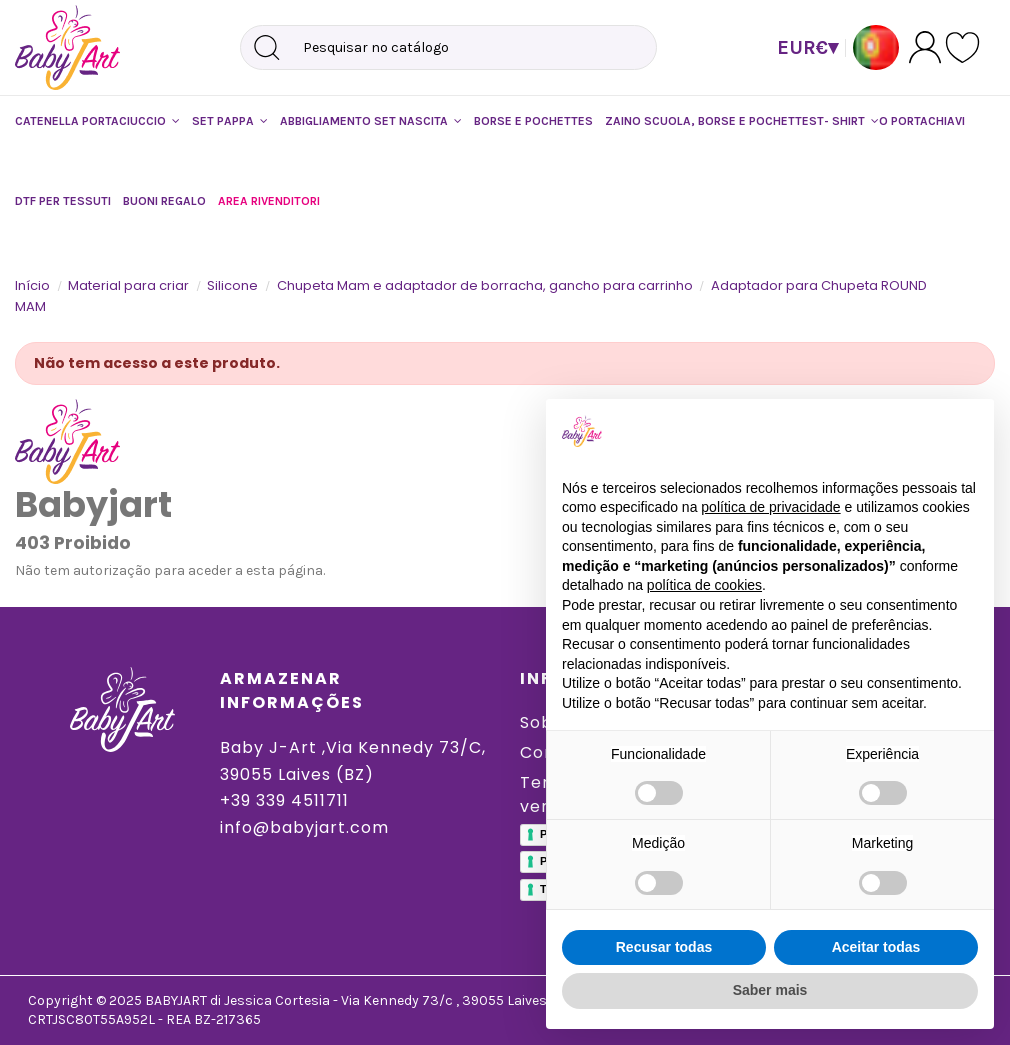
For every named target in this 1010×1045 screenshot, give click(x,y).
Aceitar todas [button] (876, 947)
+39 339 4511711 (284, 800)
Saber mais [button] (770, 990)
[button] (97, 121)
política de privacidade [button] (770, 507)
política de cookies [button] (704, 585)
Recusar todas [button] (664, 947)
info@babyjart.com (304, 827)
